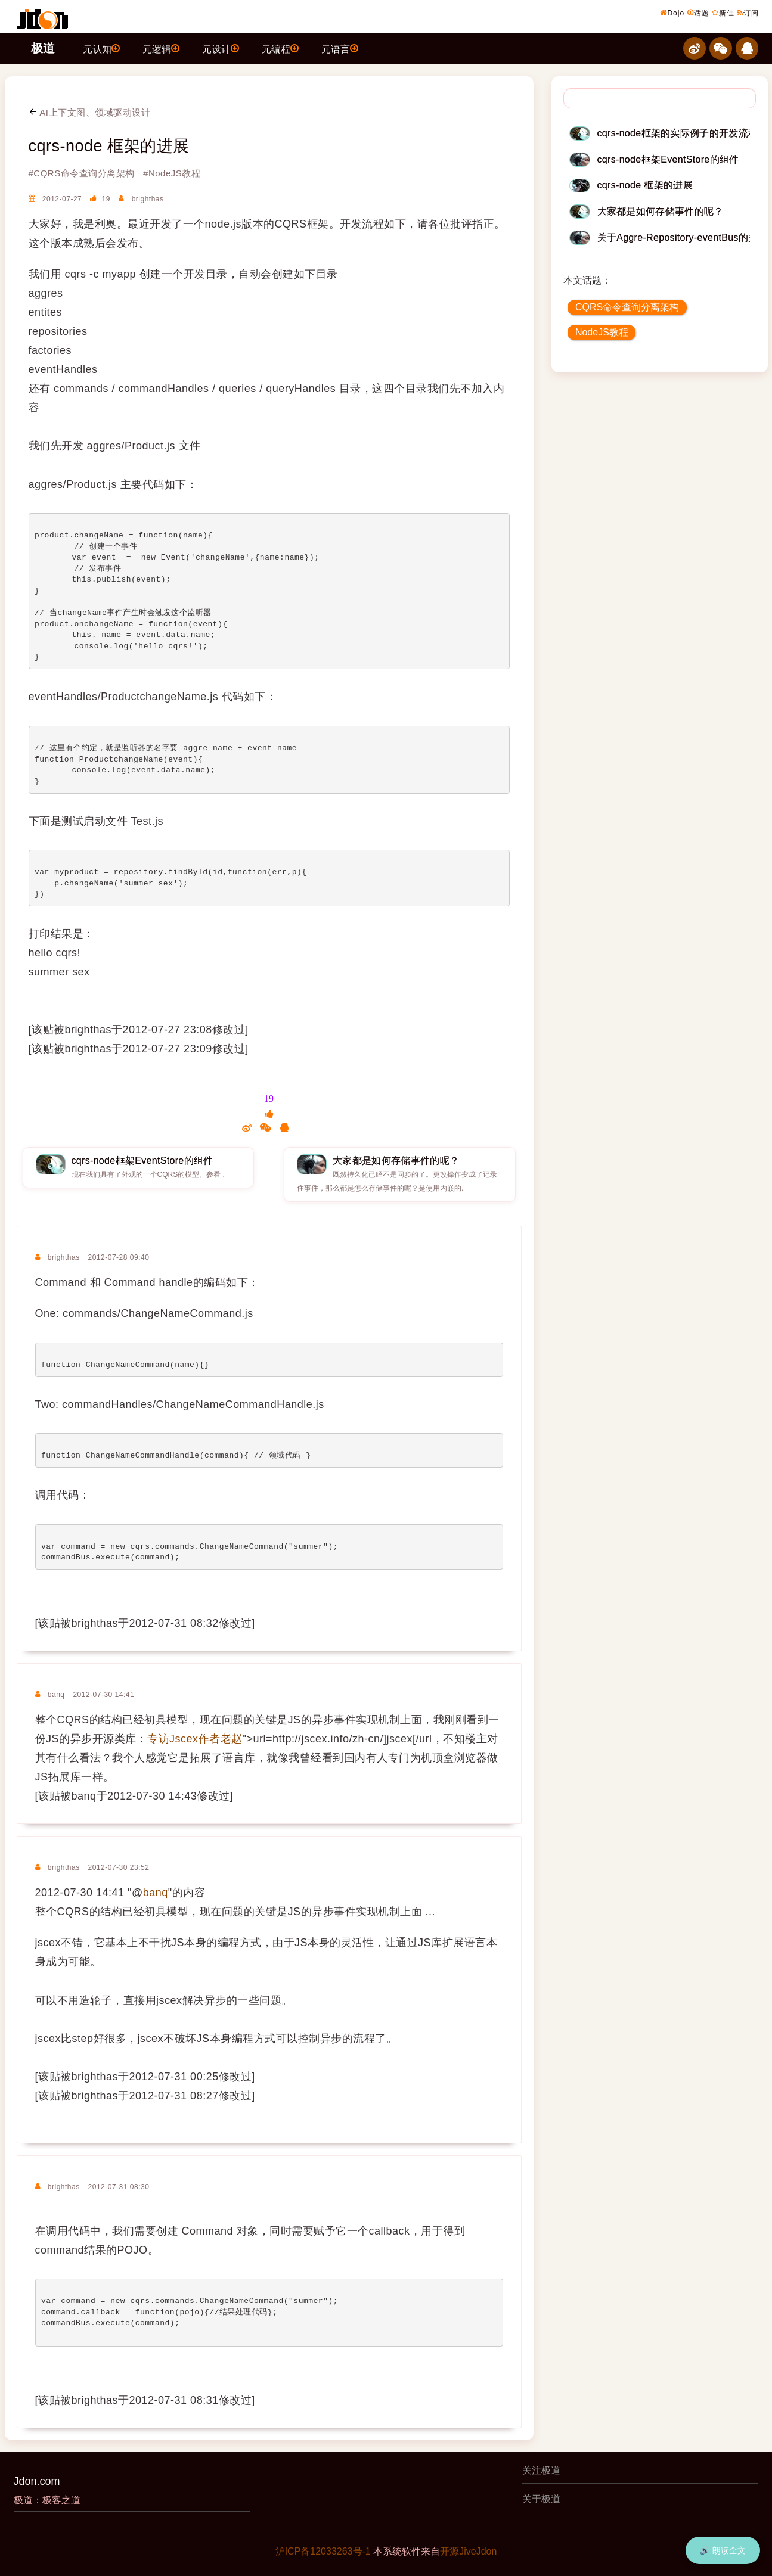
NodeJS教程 (601, 332)
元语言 (339, 48)
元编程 (280, 48)
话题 (698, 12)
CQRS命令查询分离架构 (627, 307)
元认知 (101, 48)
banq (155, 1892)
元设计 (220, 48)
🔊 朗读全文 (723, 2550)
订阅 (748, 12)
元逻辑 (160, 48)
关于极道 (541, 2499)
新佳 (723, 12)
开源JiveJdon (468, 2551)
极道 (43, 48)
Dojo (672, 12)
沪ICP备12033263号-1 (323, 2551)
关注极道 (541, 2470)
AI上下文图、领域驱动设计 (90, 112)
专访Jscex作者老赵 (195, 1739)
